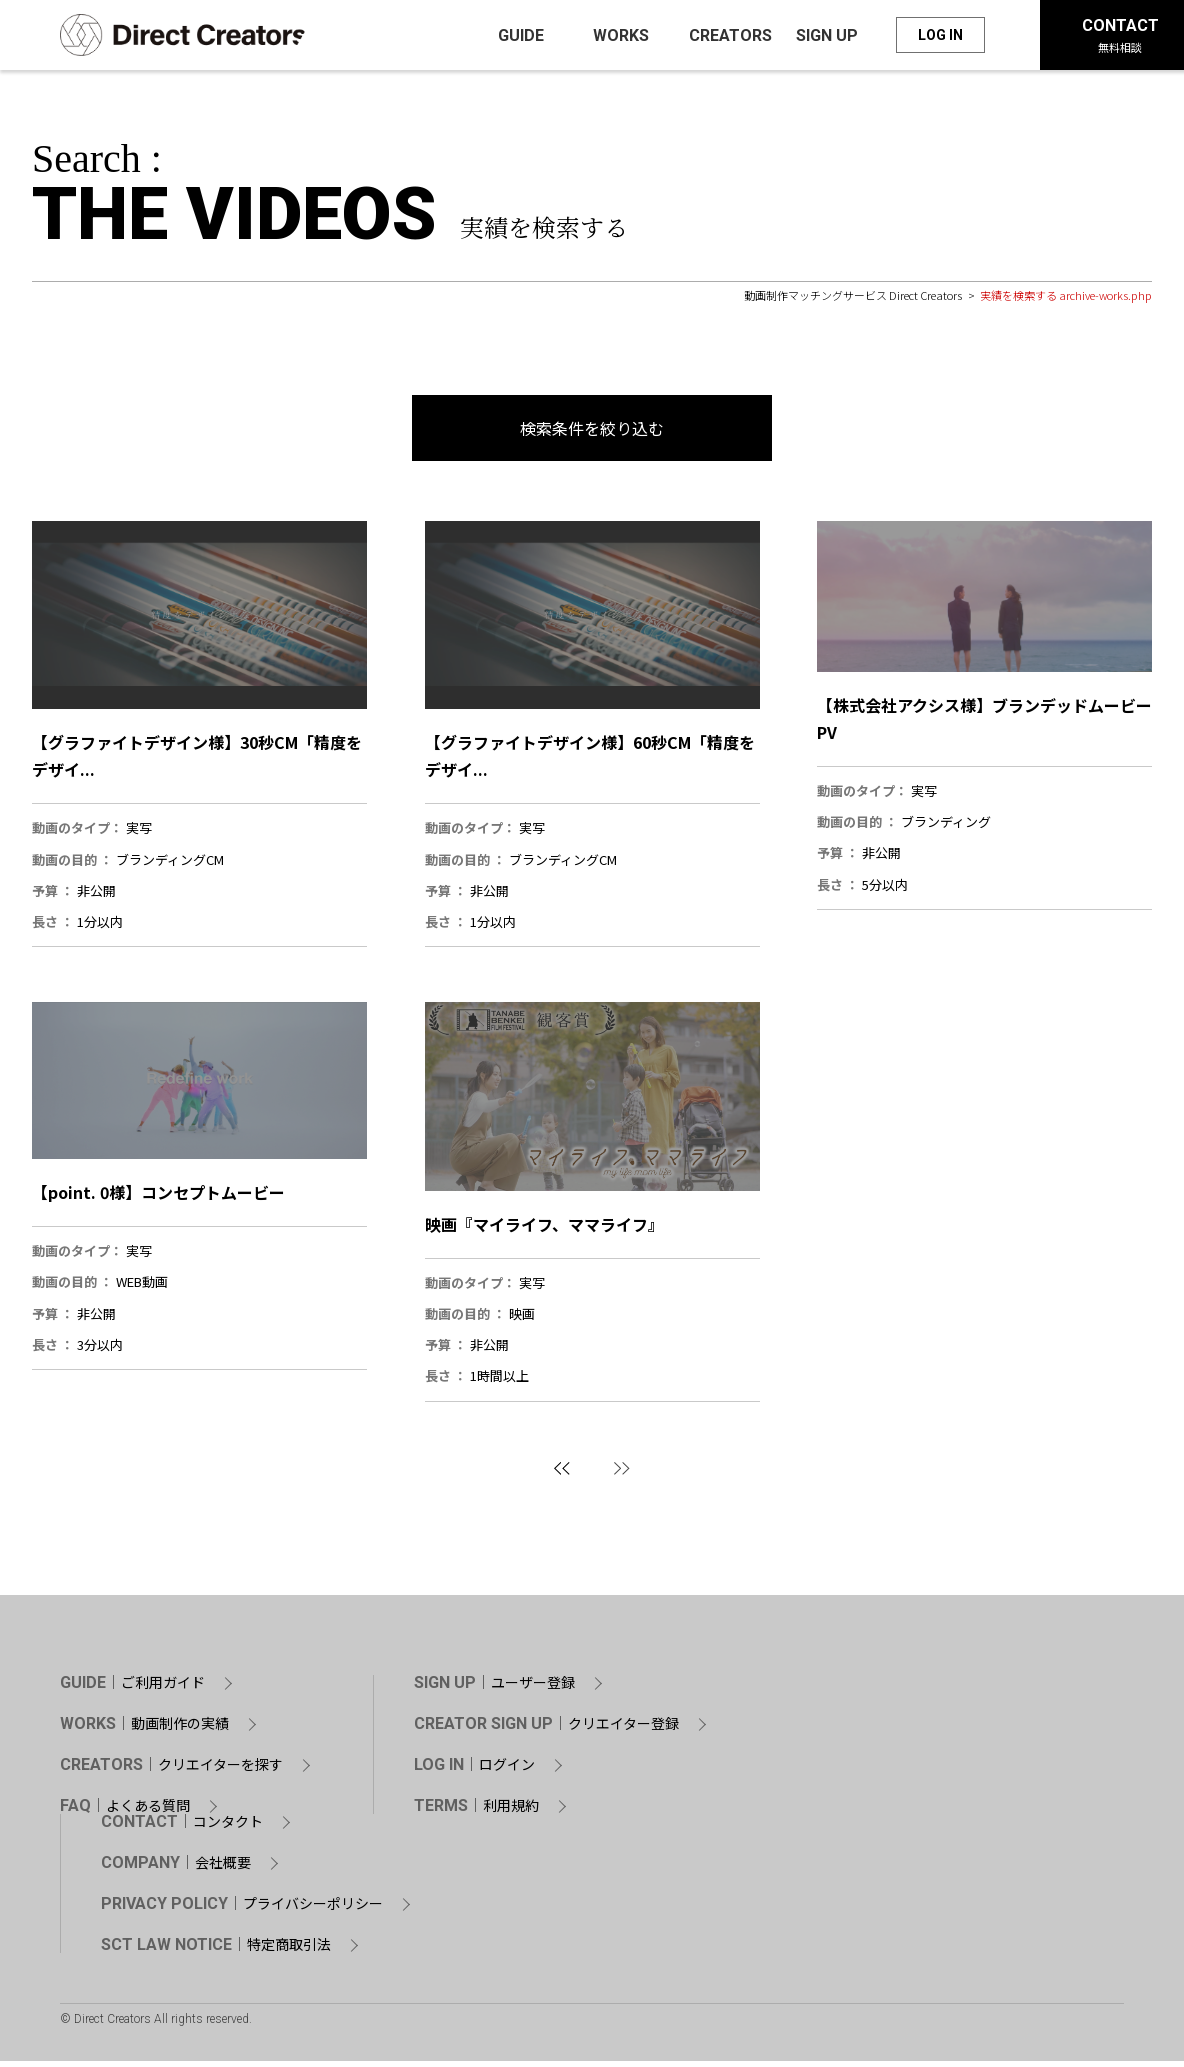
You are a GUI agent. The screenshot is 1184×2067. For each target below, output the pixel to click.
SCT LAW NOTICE (216, 1951)
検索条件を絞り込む (592, 434)
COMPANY (176, 1869)
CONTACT (182, 1828)
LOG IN (940, 38)
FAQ (125, 1812)
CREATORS (171, 1771)
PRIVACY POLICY (242, 1910)
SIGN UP (494, 1689)
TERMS (476, 1812)
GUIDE (132, 1689)
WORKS (144, 1730)
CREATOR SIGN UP (546, 1730)
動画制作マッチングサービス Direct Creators (853, 301)
